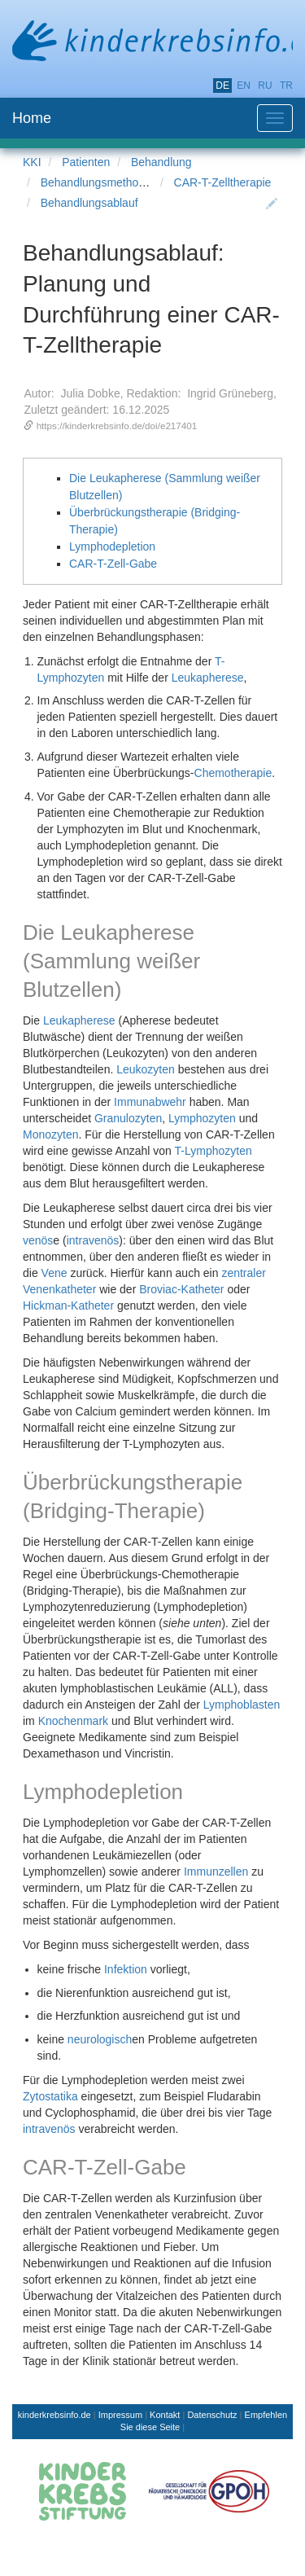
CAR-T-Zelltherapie (223, 182)
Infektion (125, 1969)
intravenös (93, 1240)
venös (38, 1240)
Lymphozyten (202, 1118)
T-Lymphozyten (213, 1150)
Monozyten (50, 1134)
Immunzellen (216, 1871)
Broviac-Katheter (181, 1289)
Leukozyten (145, 1069)
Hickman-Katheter (68, 1305)
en (244, 85)
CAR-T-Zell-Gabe (113, 563)
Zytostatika (50, 2096)
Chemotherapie (233, 772)
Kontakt (165, 2415)
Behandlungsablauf (89, 202)
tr (286, 85)
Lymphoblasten (241, 1704)
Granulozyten (128, 1118)
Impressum (120, 2415)
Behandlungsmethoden (99, 182)
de (222, 85)
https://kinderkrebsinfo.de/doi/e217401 (117, 425)
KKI (32, 162)
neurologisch (100, 2039)
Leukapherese (208, 677)
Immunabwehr (150, 1101)
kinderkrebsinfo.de (54, 2415)
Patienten (86, 162)
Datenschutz (212, 2415)
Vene (54, 1272)
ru (265, 85)
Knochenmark (73, 1720)
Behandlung (161, 162)
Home (31, 118)
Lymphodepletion (112, 546)
